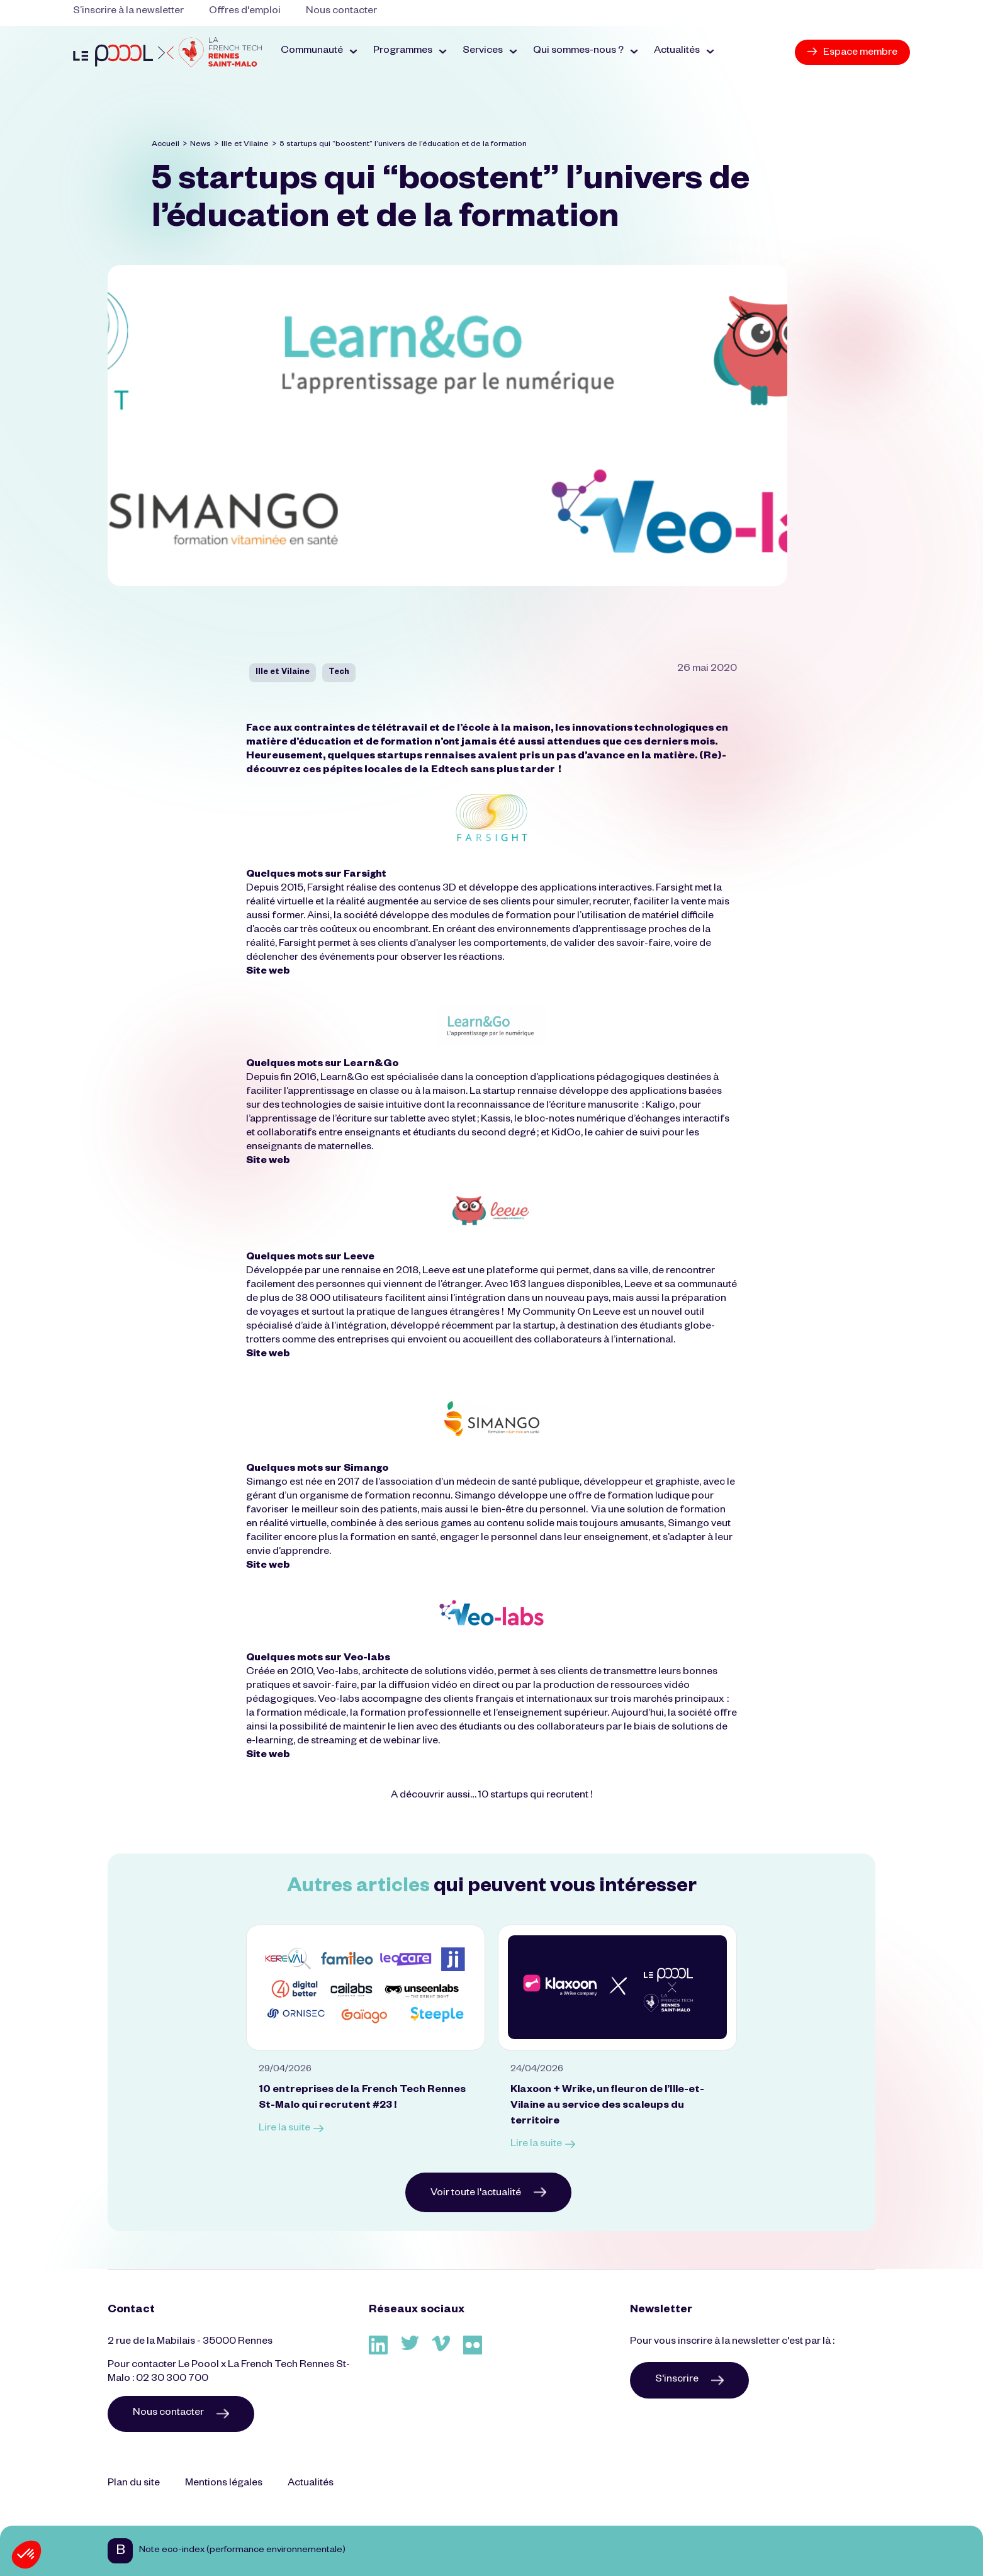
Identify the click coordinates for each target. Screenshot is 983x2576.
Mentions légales (223, 2484)
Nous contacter (341, 12)
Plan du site (134, 2484)
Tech (339, 672)
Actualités (311, 2484)
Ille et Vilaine (245, 144)
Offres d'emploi (245, 12)
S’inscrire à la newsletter (128, 12)
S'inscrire (689, 2380)
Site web (268, 972)
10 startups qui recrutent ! (535, 1796)
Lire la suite (291, 2129)
